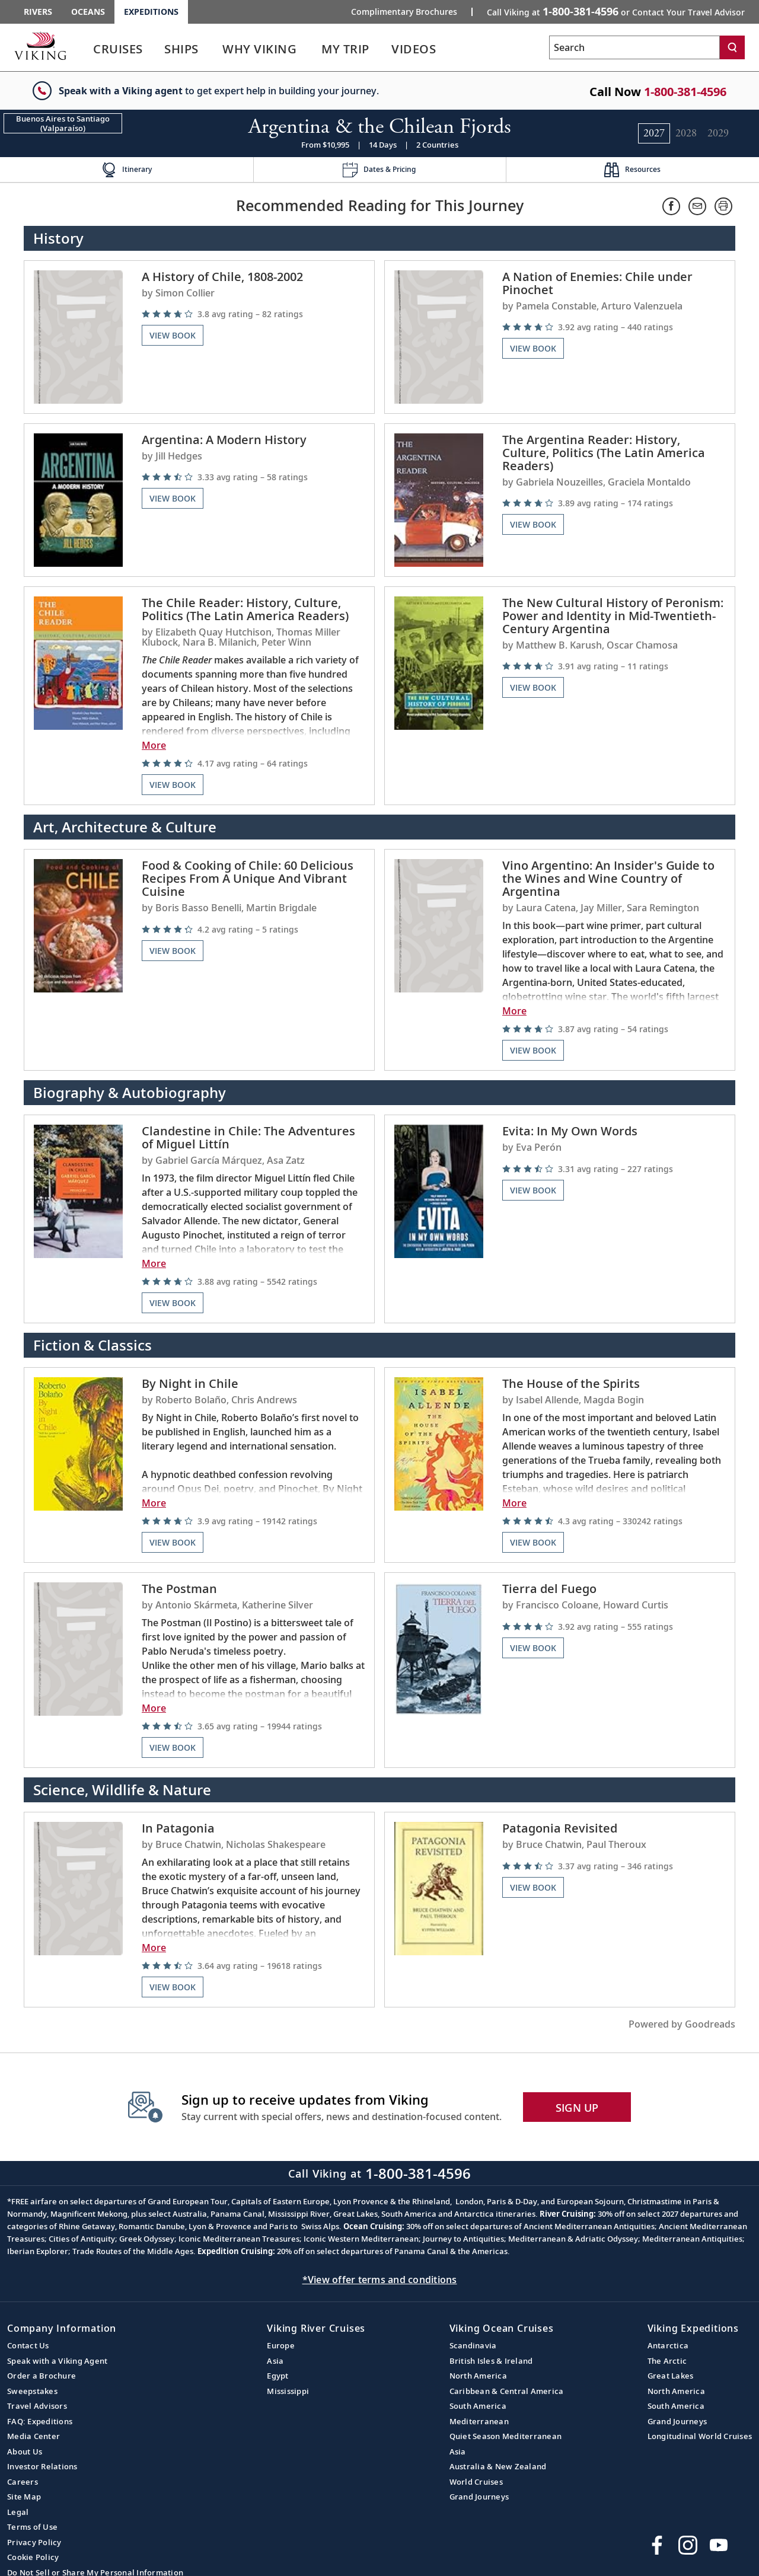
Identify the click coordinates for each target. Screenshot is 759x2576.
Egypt (277, 2375)
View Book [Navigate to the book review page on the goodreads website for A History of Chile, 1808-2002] (172, 335)
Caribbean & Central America (506, 2391)
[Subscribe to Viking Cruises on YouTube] (718, 2545)
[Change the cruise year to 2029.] (718, 133)
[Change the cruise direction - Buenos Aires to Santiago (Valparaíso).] (63, 123)
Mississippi (288, 2391)
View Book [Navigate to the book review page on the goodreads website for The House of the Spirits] (533, 1542)
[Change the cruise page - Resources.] (632, 170)
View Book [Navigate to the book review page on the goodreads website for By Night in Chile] (172, 1542)
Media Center (33, 2436)
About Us (24, 2451)
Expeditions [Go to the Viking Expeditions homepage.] (151, 11)
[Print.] (723, 206)
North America (478, 2375)
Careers (22, 2481)
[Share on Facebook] (671, 206)
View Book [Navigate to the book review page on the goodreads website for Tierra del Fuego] (533, 1648)
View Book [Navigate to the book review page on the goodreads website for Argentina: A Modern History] (172, 498)
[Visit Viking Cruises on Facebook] (657, 2545)
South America (477, 2406)
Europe (281, 2345)
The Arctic (667, 2360)
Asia (275, 2360)
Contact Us (28, 2345)
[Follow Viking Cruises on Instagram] (687, 2545)
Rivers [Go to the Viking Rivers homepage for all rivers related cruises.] (38, 11)
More (154, 745)
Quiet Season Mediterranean (505, 2436)
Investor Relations (42, 2466)
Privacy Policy (34, 2542)
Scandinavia (473, 2345)
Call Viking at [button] (616, 11)
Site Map (24, 2496)
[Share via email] (697, 206)
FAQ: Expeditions (39, 2421)
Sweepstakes (32, 2391)
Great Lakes (671, 2375)
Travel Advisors (37, 2406)
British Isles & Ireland (491, 2360)
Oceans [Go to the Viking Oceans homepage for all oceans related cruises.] (88, 11)
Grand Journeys (479, 2496)
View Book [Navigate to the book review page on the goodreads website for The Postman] (172, 1747)
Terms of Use (32, 2526)
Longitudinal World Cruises (700, 2436)
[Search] (732, 47)
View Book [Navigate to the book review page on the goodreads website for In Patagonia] (172, 1987)
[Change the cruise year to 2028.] (686, 133)
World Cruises (476, 2481)
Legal (17, 2512)
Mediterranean (479, 2421)
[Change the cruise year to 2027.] (654, 133)
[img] (253, 314)
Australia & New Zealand (498, 2466)
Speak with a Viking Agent (57, 2360)
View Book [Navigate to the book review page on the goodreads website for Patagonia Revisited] (533, 1887)
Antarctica (668, 2345)
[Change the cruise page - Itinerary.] (126, 170)
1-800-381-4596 (685, 92)
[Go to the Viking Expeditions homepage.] (40, 45)
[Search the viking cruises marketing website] (634, 47)
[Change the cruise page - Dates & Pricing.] (379, 170)
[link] (118, 52)
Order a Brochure (41, 2375)
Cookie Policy (33, 2557)
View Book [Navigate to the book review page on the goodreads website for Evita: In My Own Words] (533, 1190)
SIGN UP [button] (577, 2108)
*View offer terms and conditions (379, 2279)
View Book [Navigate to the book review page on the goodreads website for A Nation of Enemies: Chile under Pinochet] (533, 348)
